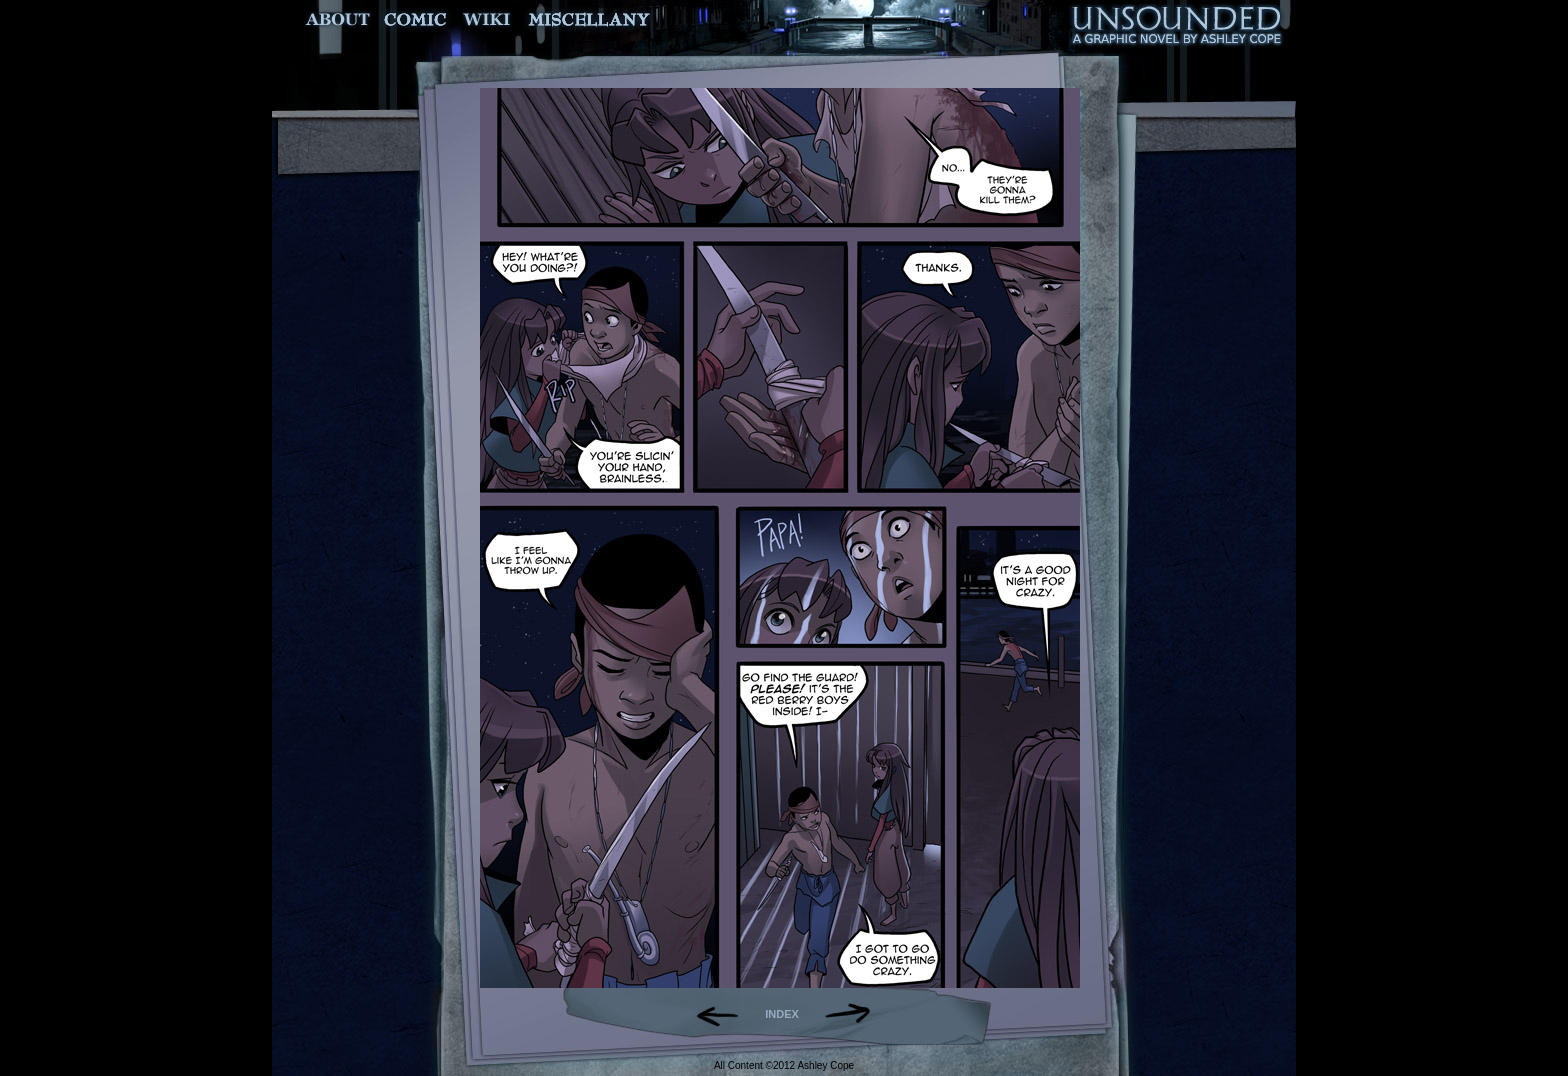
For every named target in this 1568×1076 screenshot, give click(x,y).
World (487, 19)
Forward (854, 1014)
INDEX (782, 1014)
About (339, 19)
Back (709, 1014)
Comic (415, 19)
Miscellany (589, 19)
